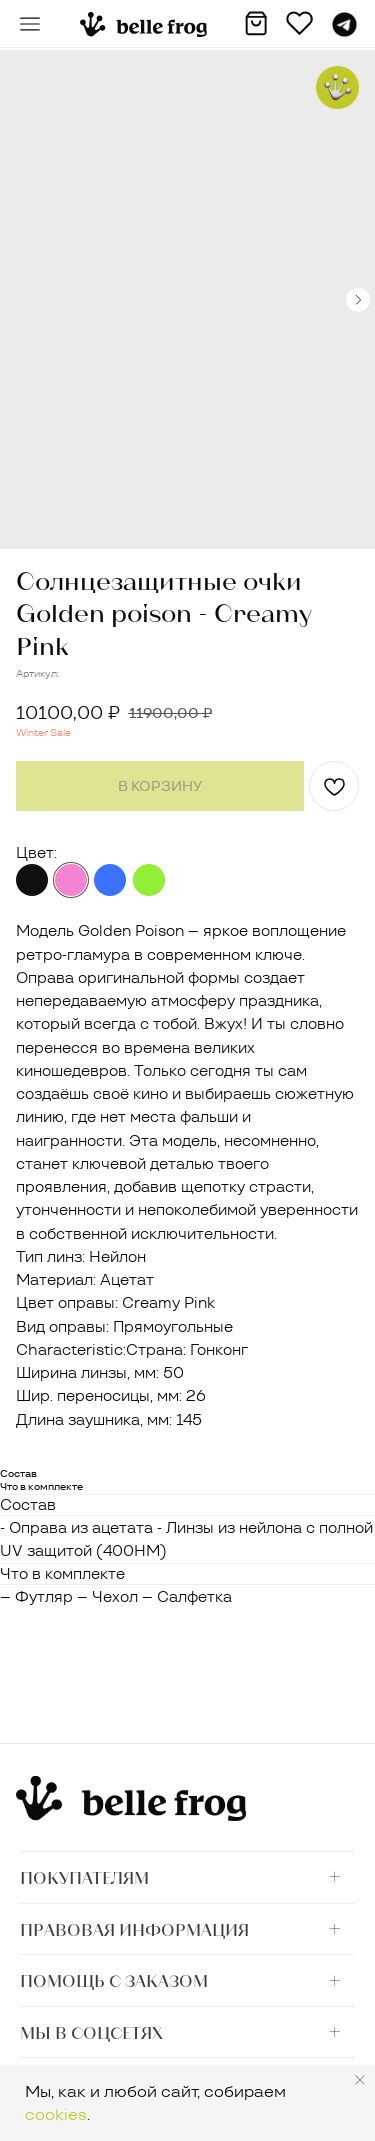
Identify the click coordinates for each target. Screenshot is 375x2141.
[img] (143, 24)
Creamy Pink (71, 880)
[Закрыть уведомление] (360, 2080)
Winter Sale (43, 732)
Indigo (110, 880)
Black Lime (149, 880)
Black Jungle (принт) (32, 880)
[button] (30, 24)
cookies (56, 2114)
